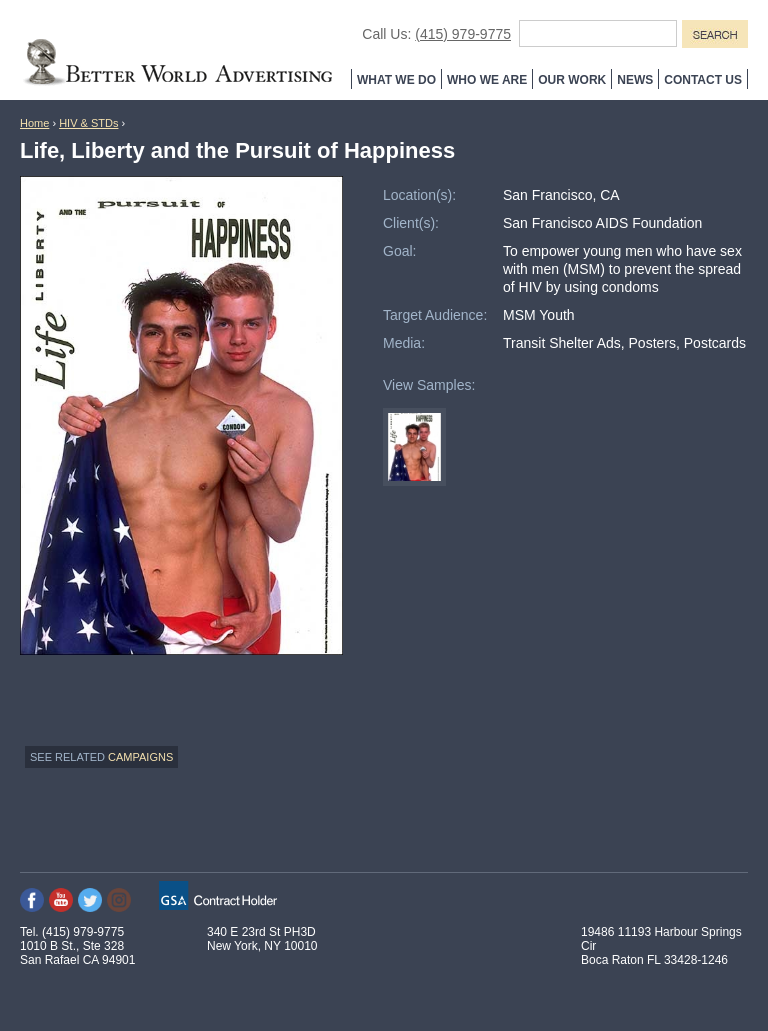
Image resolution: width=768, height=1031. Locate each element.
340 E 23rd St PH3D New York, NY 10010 (262, 939)
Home (34, 123)
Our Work (572, 80)
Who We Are (487, 80)
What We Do (396, 80)
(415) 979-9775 (463, 34)
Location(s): (419, 195)
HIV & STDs (88, 123)
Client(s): (411, 223)
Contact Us (703, 80)
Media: (404, 343)
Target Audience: (435, 315)
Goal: (399, 251)
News (635, 80)
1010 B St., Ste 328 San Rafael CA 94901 (77, 953)
